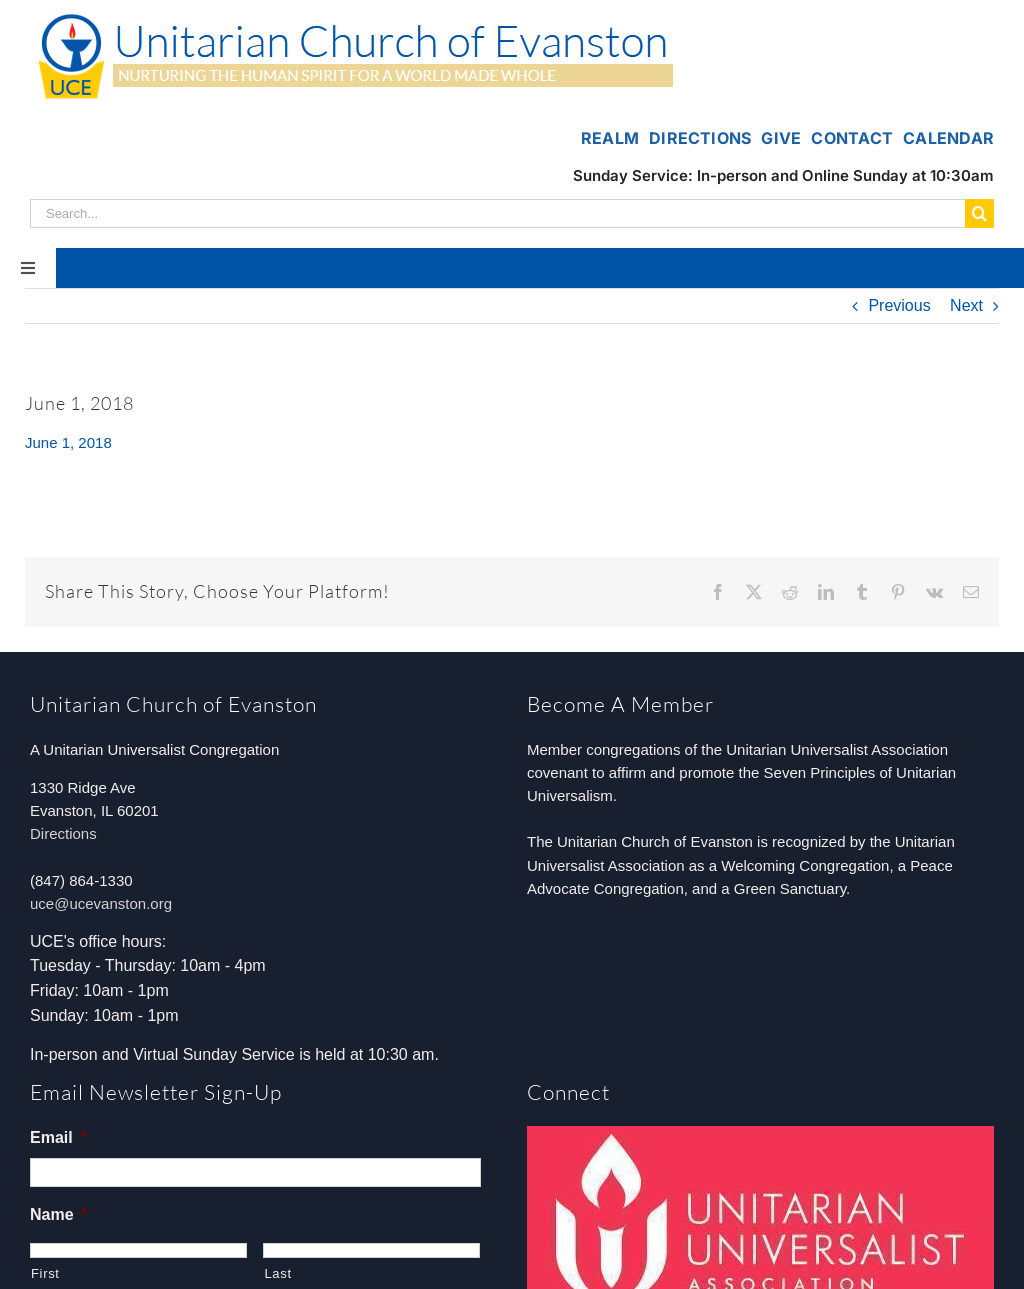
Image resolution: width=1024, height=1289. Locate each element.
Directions (63, 833)
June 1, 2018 (68, 442)
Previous (899, 305)
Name (59, 1214)
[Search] (979, 213)
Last (277, 1273)
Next (966, 305)
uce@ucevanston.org (101, 903)
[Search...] (497, 213)
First (45, 1273)
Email (58, 1137)
